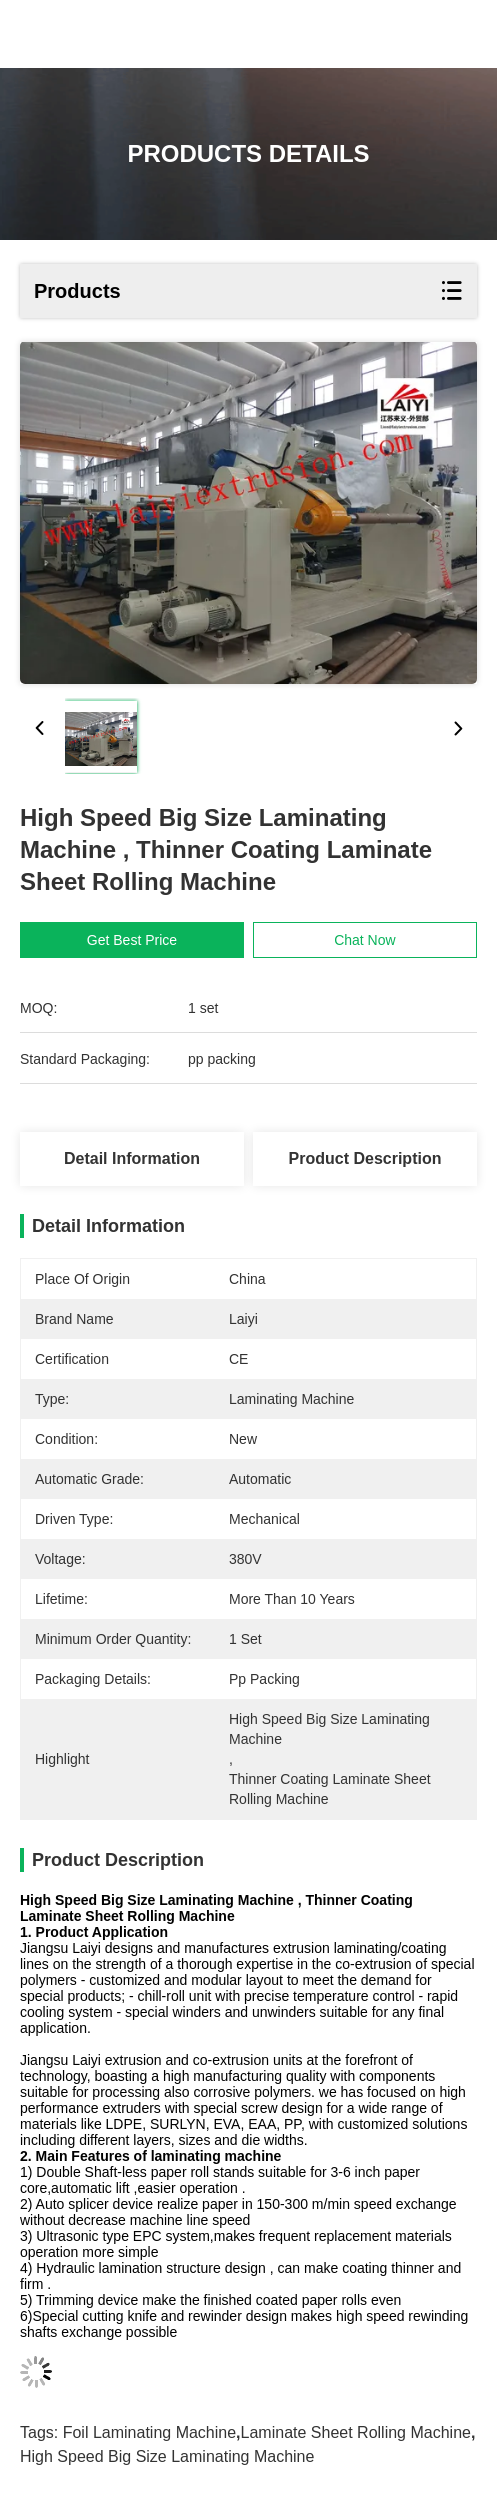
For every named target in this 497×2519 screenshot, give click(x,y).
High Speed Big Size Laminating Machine (167, 2456)
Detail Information (132, 1158)
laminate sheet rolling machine (356, 2432)
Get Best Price (132, 940)
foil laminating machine (149, 2432)
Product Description (365, 1158)
